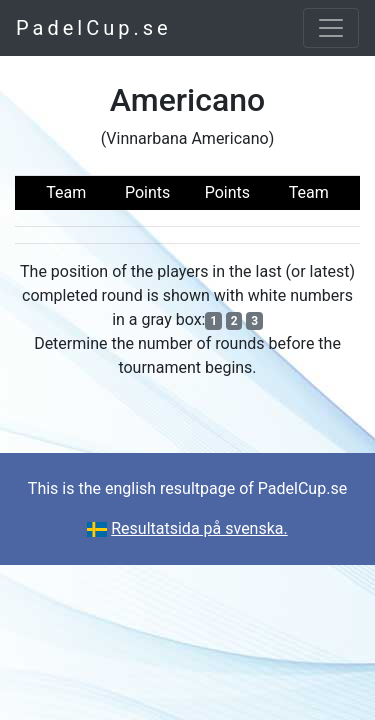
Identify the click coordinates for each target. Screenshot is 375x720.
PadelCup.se (94, 28)
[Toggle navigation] (331, 28)
